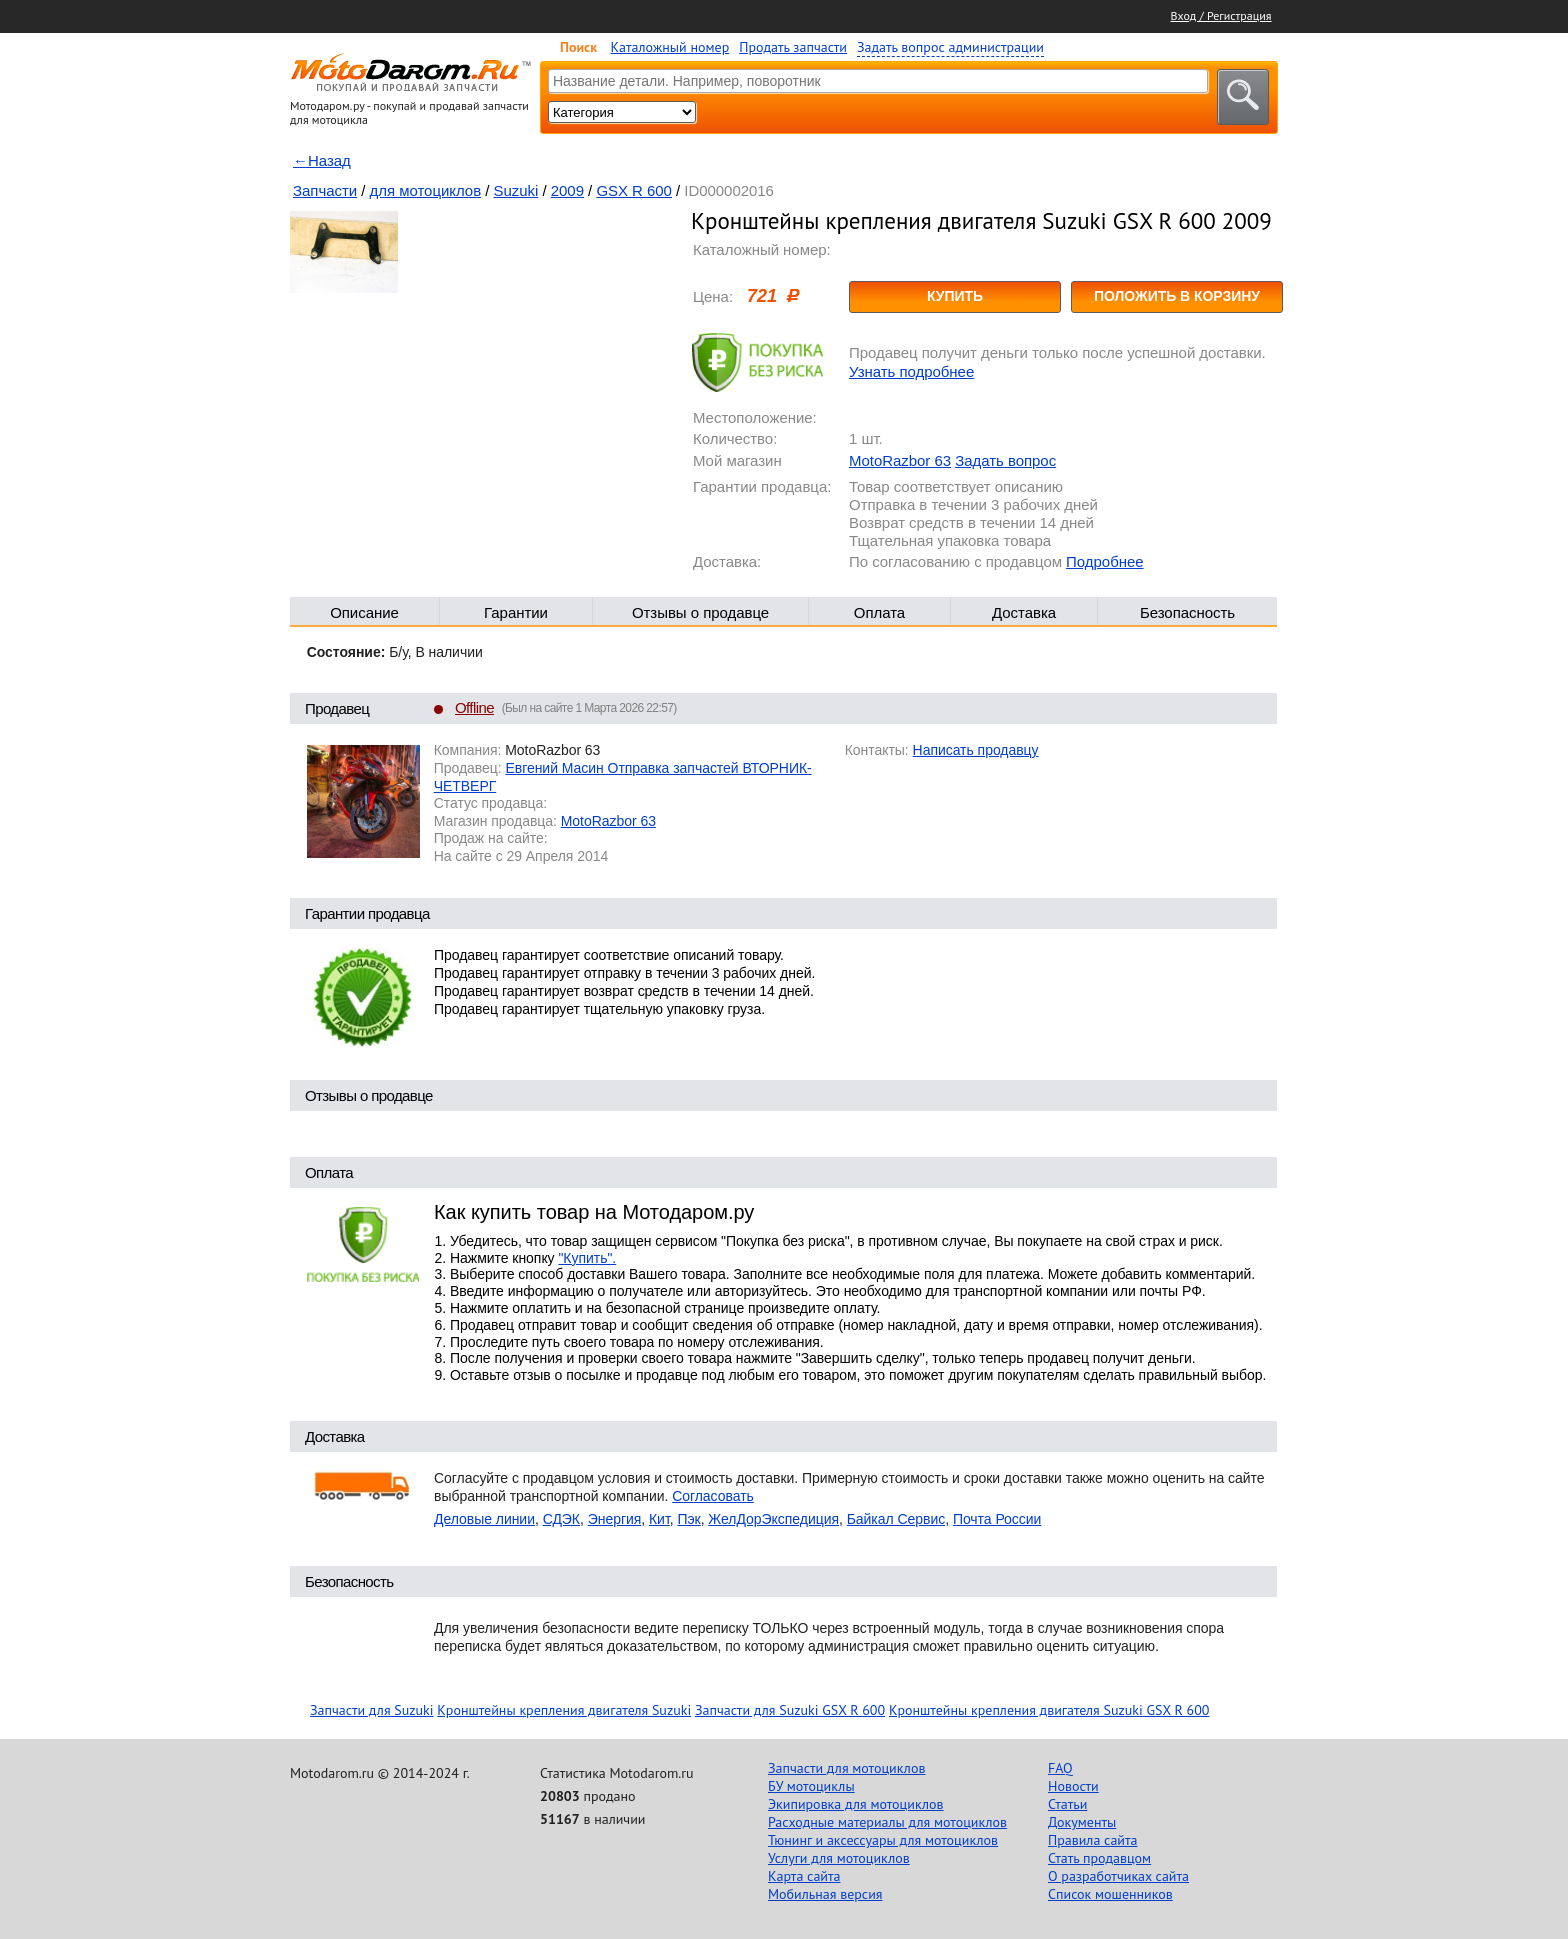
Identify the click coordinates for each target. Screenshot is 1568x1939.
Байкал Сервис (896, 1519)
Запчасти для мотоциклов (846, 1768)
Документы (1082, 1822)
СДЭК (561, 1519)
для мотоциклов (426, 190)
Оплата (879, 612)
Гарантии (516, 612)
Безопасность (1187, 612)
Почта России (997, 1519)
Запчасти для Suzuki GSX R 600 (790, 1710)
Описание (364, 612)
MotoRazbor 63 (900, 460)
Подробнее (1104, 561)
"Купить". (587, 1258)
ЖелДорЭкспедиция (773, 1519)
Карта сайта (804, 1876)
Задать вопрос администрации (950, 47)
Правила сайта (1093, 1840)
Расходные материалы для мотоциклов (887, 1822)
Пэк (688, 1519)
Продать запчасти (793, 47)
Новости (1073, 1786)
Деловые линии (484, 1519)
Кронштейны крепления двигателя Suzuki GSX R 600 (1049, 1710)
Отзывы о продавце (700, 612)
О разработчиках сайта (1118, 1876)
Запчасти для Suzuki (372, 1710)
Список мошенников (1110, 1894)
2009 (567, 190)
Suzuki (516, 190)
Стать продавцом (1099, 1858)
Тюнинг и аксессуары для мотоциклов (883, 1840)
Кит (659, 1519)
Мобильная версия (825, 1894)
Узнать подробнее (911, 371)
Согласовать (713, 1496)
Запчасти (325, 190)
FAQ (1060, 1768)
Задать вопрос (1005, 460)
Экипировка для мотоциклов (856, 1804)
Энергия (615, 1519)
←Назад (322, 160)
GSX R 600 (634, 190)
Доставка (1024, 612)
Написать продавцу (976, 750)
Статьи (1067, 1804)
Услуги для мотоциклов (839, 1858)
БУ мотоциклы (811, 1786)
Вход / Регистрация (1221, 15)
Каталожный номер (670, 47)
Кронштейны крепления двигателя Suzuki (564, 1710)
